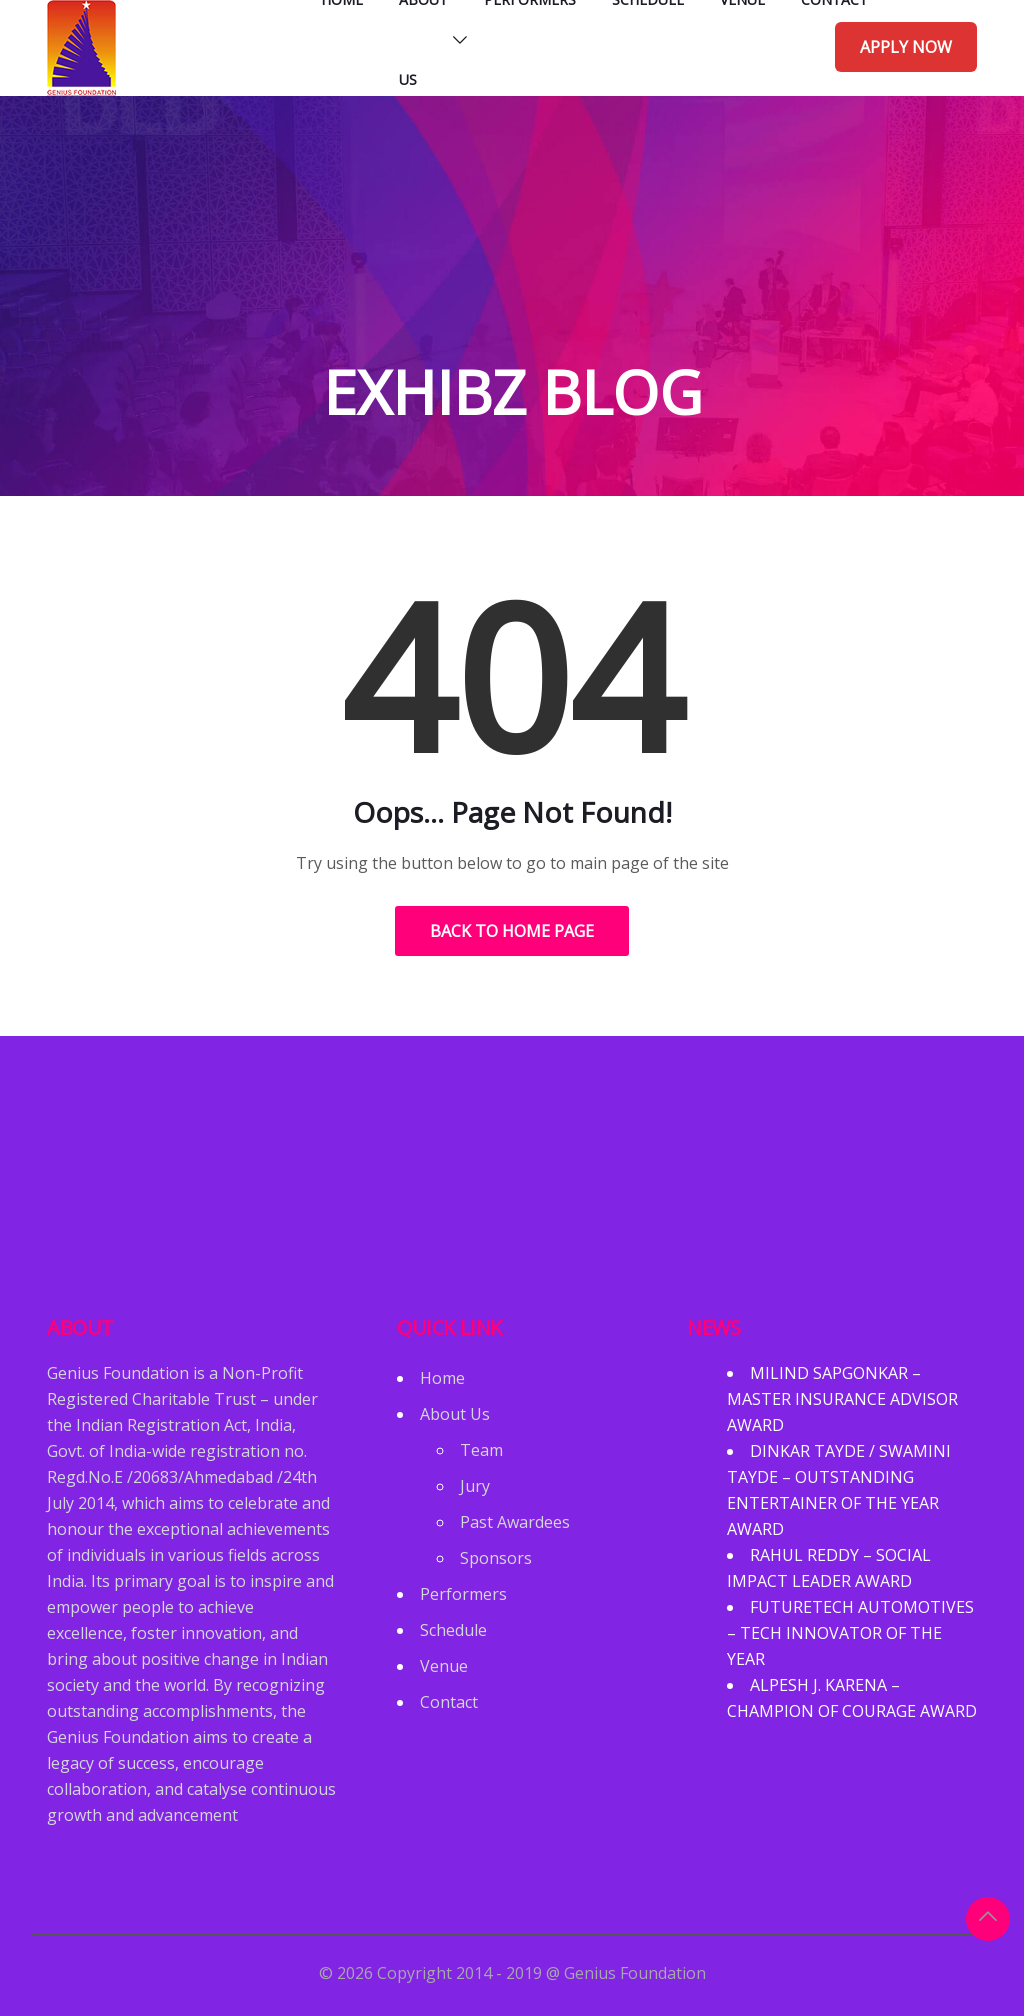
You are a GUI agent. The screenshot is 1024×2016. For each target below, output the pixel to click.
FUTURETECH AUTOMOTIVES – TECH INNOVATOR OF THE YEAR (850, 1633)
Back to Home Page (512, 931)
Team (481, 1450)
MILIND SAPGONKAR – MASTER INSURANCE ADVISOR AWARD (842, 1399)
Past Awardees (515, 1522)
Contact (449, 1702)
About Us (455, 1414)
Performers (463, 1594)
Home (442, 1378)
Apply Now (906, 47)
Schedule (453, 1630)
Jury (475, 1486)
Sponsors (496, 1558)
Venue (444, 1666)
